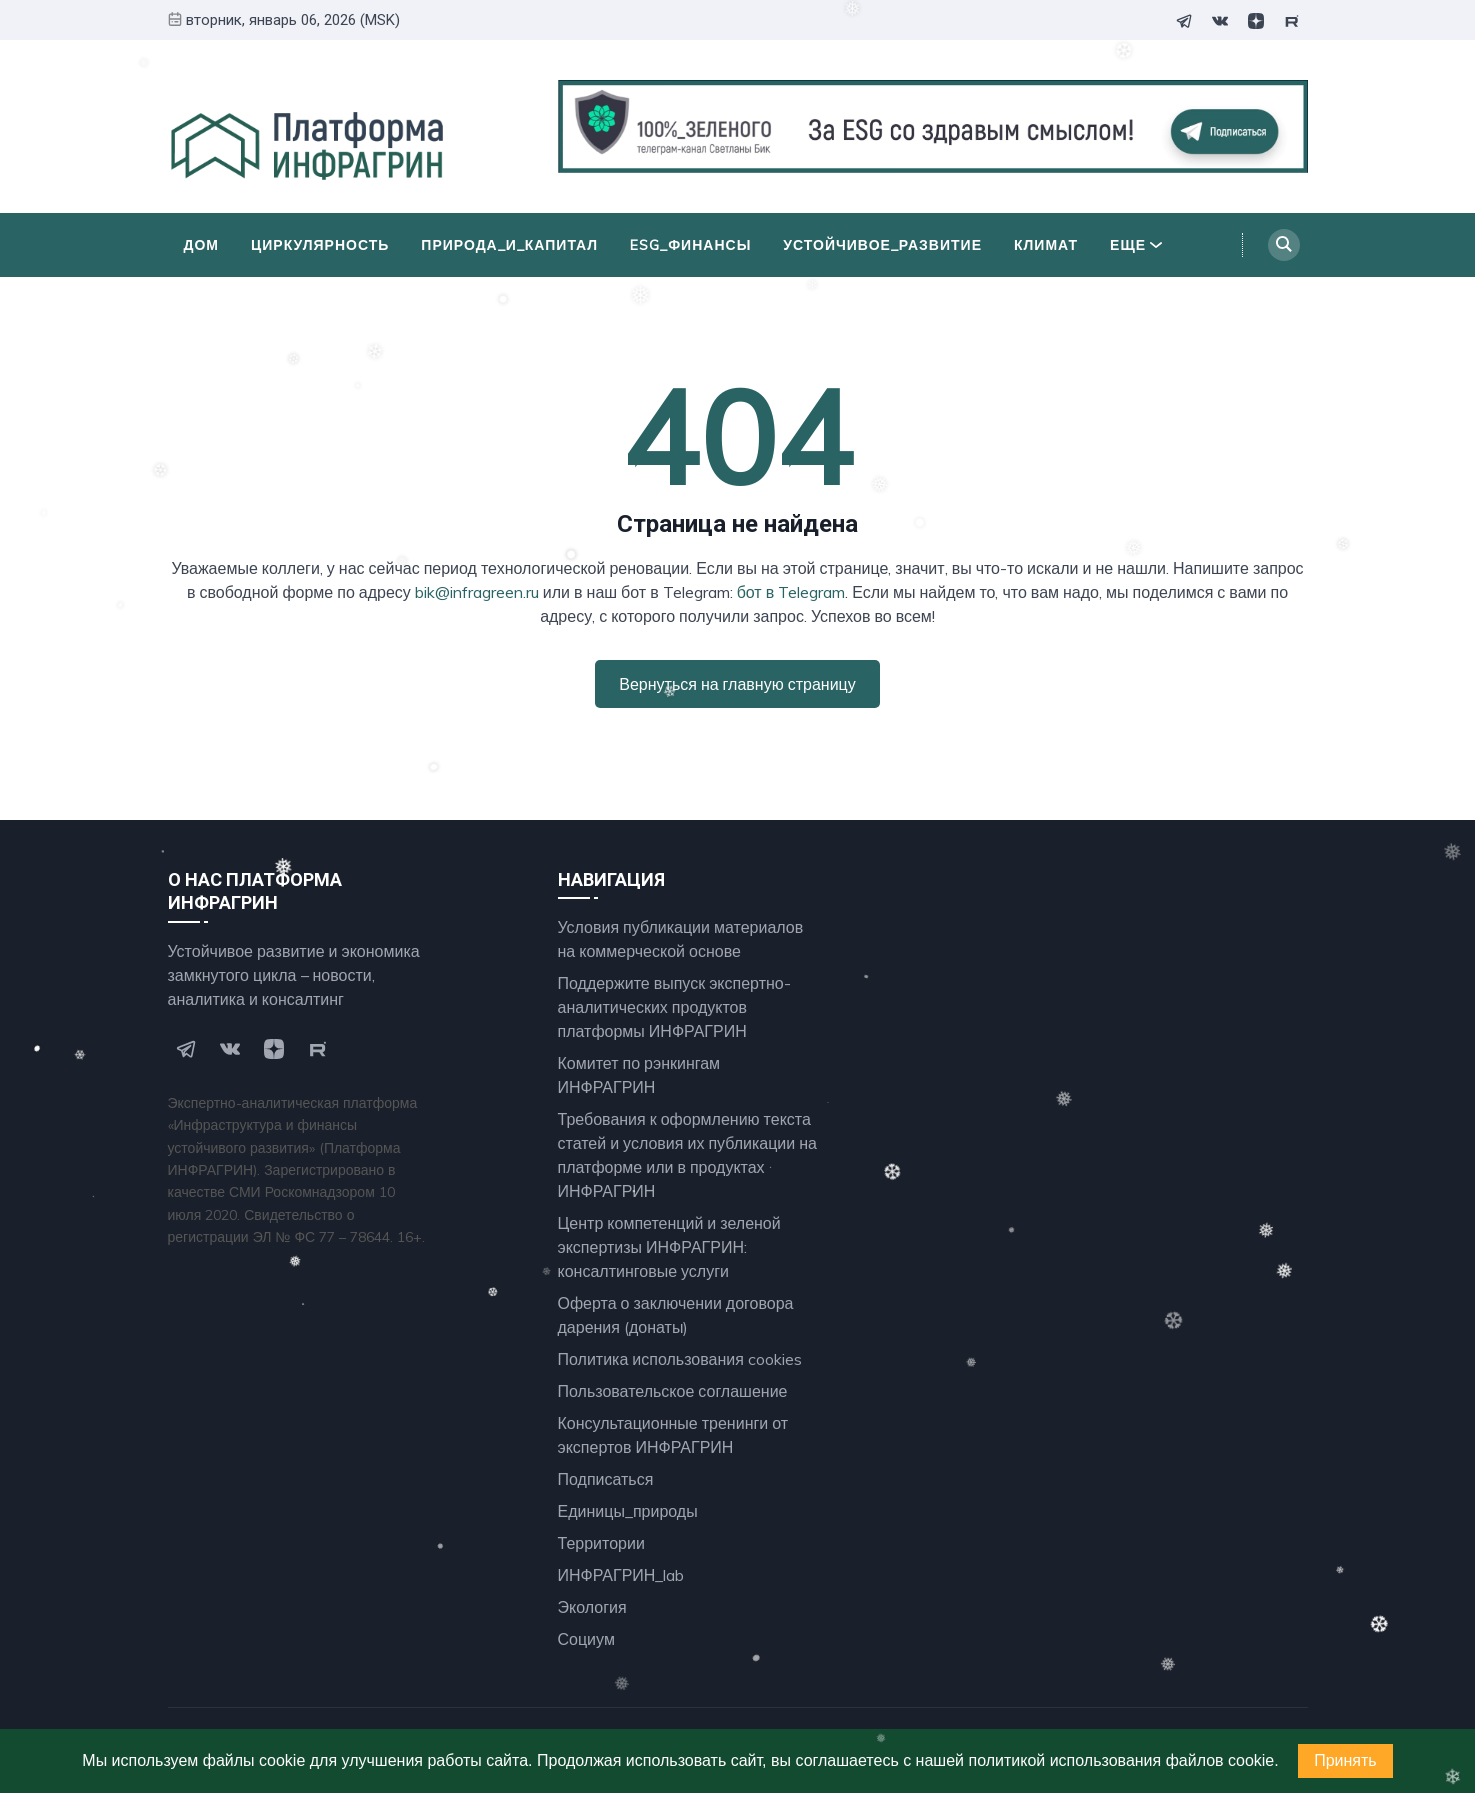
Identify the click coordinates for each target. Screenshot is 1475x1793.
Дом (202, 245)
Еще (1136, 245)
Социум (586, 1639)
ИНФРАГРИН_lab (621, 1575)
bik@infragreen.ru (477, 592)
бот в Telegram (791, 592)
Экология (592, 1607)
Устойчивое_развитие (882, 245)
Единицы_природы (628, 1511)
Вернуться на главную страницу (737, 684)
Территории (601, 1543)
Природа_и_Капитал (509, 245)
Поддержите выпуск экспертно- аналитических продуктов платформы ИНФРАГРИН (674, 1007)
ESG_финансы (690, 245)
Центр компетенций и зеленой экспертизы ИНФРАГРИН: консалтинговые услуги (669, 1247)
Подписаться (606, 1479)
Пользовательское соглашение (673, 1391)
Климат (1046, 245)
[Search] (1284, 245)
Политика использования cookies (680, 1359)
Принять (1345, 1760)
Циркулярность (320, 245)
